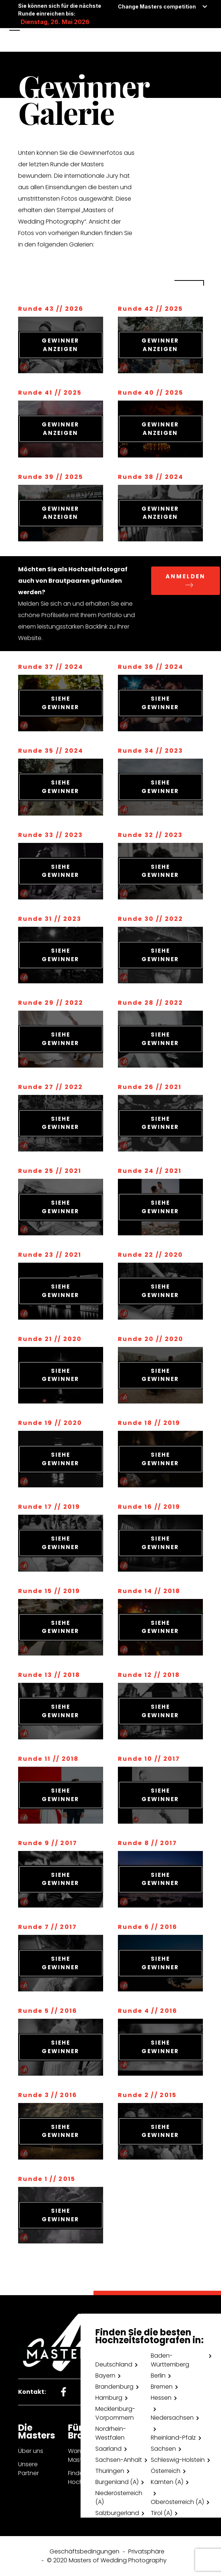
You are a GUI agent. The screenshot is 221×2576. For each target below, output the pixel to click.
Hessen (161, 2397)
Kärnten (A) (167, 2482)
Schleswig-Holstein (178, 2460)
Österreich (165, 2471)
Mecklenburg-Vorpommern (115, 2413)
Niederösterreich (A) (118, 2497)
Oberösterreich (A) (177, 2502)
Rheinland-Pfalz (173, 2437)
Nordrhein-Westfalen (110, 2433)
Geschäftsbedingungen (84, 2551)
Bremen (162, 2386)
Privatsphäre (146, 2551)
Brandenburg (114, 2386)
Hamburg (108, 2397)
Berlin (158, 2375)
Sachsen (163, 2448)
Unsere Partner (28, 2468)
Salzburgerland (117, 2513)
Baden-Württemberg (170, 2360)
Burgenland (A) (117, 2482)
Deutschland (113, 2364)
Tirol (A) (161, 2513)
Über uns (30, 2451)
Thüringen (109, 2471)
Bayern (105, 2375)
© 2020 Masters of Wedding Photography (107, 2560)
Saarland (108, 2448)
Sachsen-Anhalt (118, 2460)
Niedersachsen (172, 2417)
